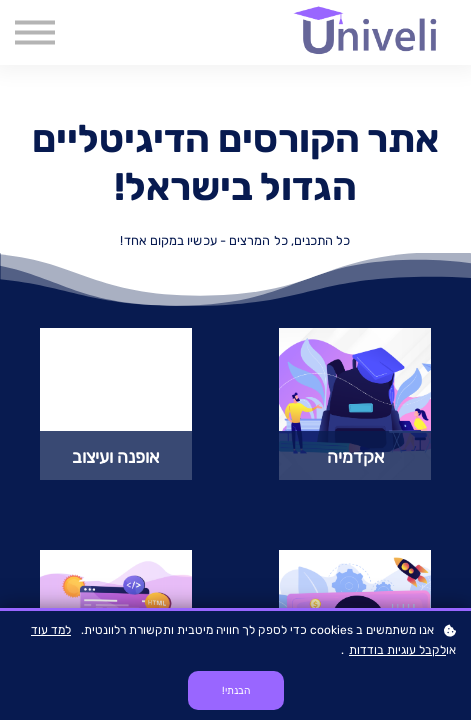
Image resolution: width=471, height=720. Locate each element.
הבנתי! (236, 690)
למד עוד (51, 630)
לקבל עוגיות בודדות (397, 650)
